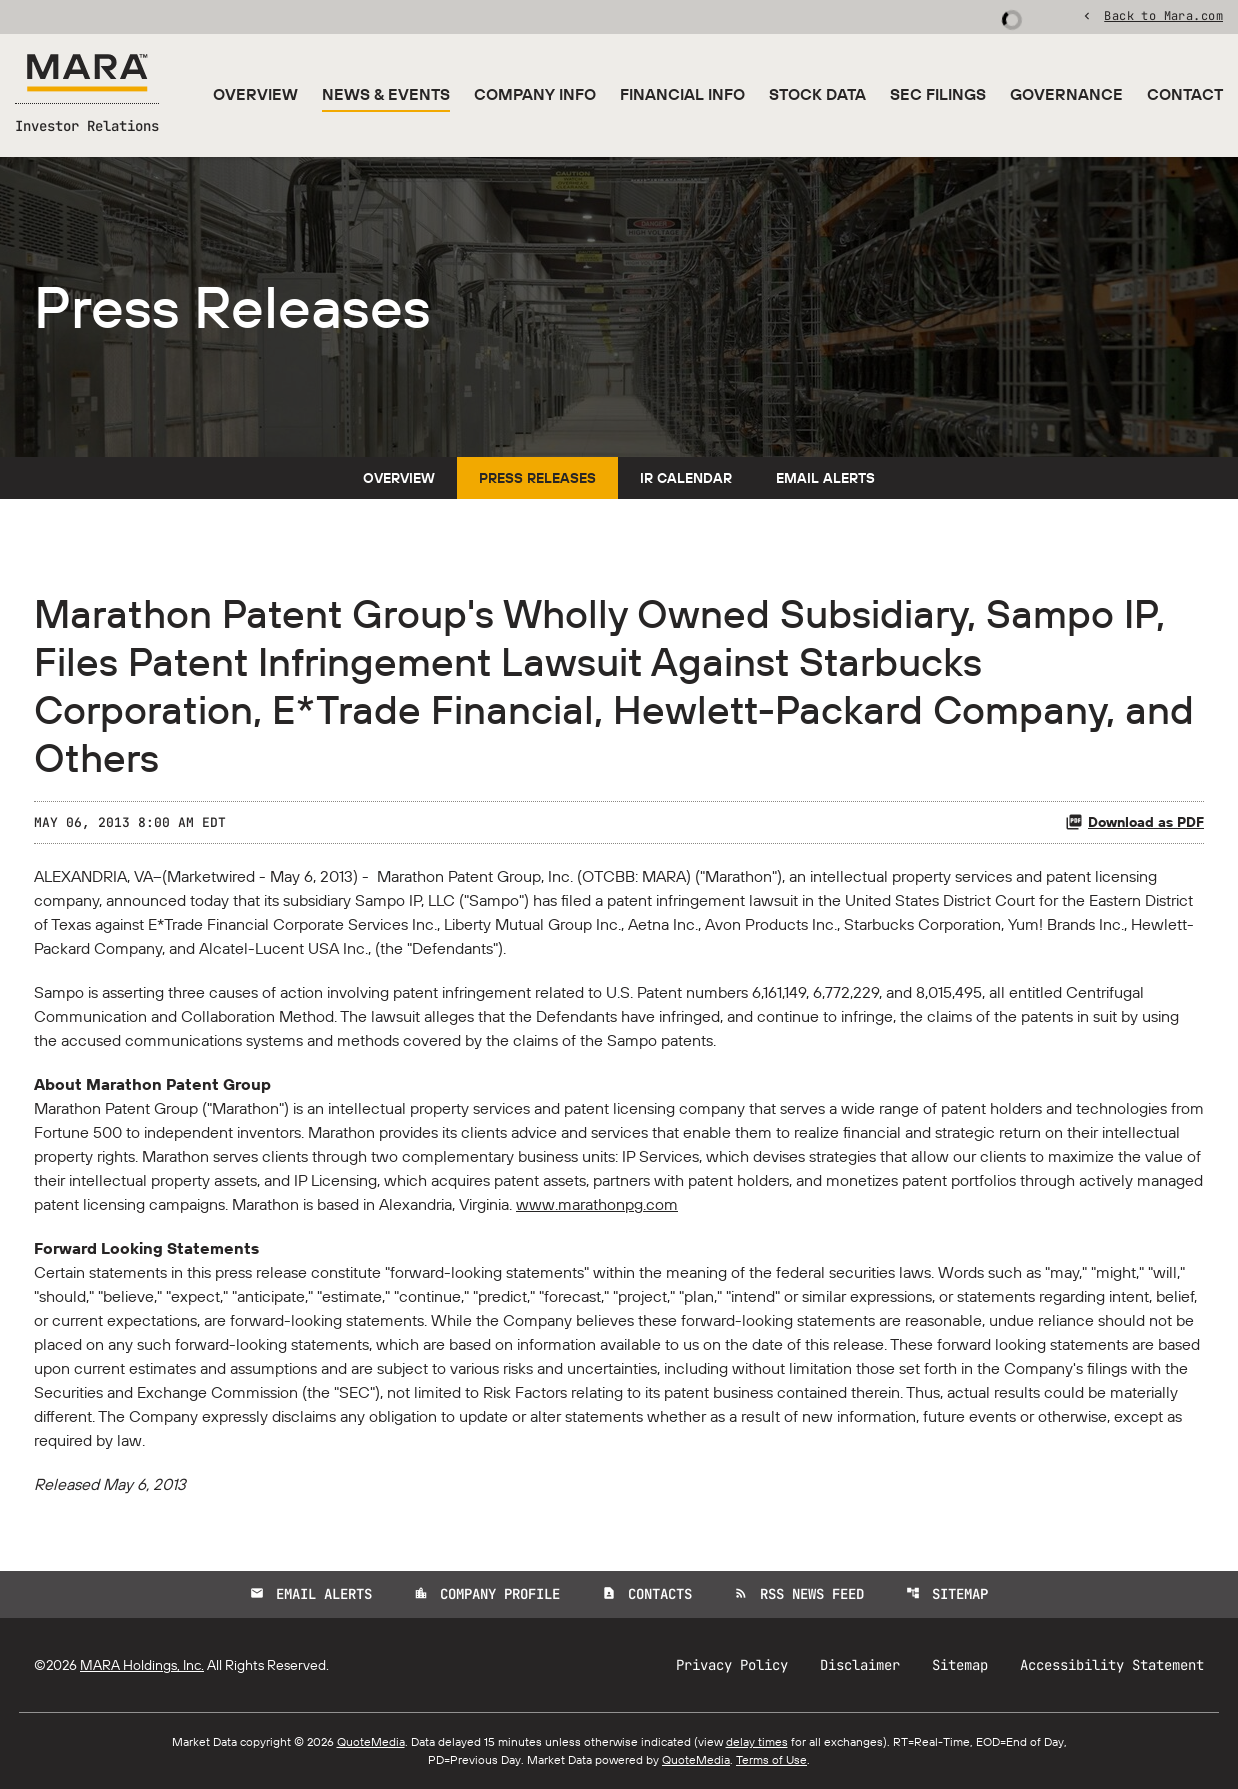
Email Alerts (825, 478)
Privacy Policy (732, 1665)
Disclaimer (860, 1665)
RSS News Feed (799, 1594)
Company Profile (487, 1594)
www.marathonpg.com (597, 1204)
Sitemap (947, 1594)
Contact (1185, 94)
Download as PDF (1134, 822)
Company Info (535, 94)
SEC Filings (938, 94)
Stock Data (817, 94)
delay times (757, 1741)
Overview (255, 94)
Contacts (647, 1594)
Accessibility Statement (1112, 1665)
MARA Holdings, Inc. (142, 1665)
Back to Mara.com (1163, 15)
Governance (1066, 94)
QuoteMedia (371, 1741)
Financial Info (682, 94)
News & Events (386, 94)
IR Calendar (686, 478)
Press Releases (537, 478)
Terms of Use (771, 1759)
